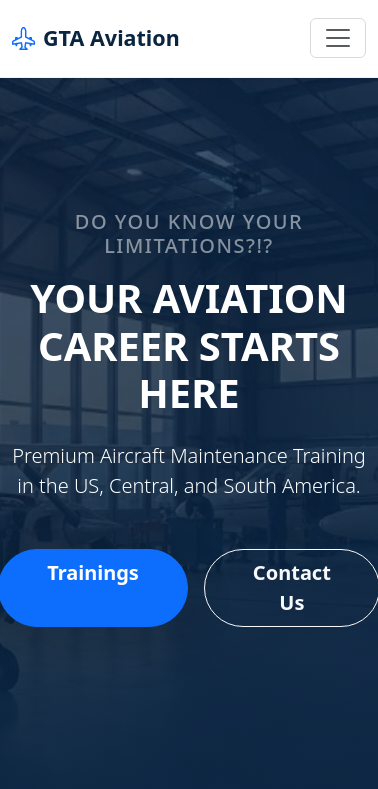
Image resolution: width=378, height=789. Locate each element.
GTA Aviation (96, 38)
